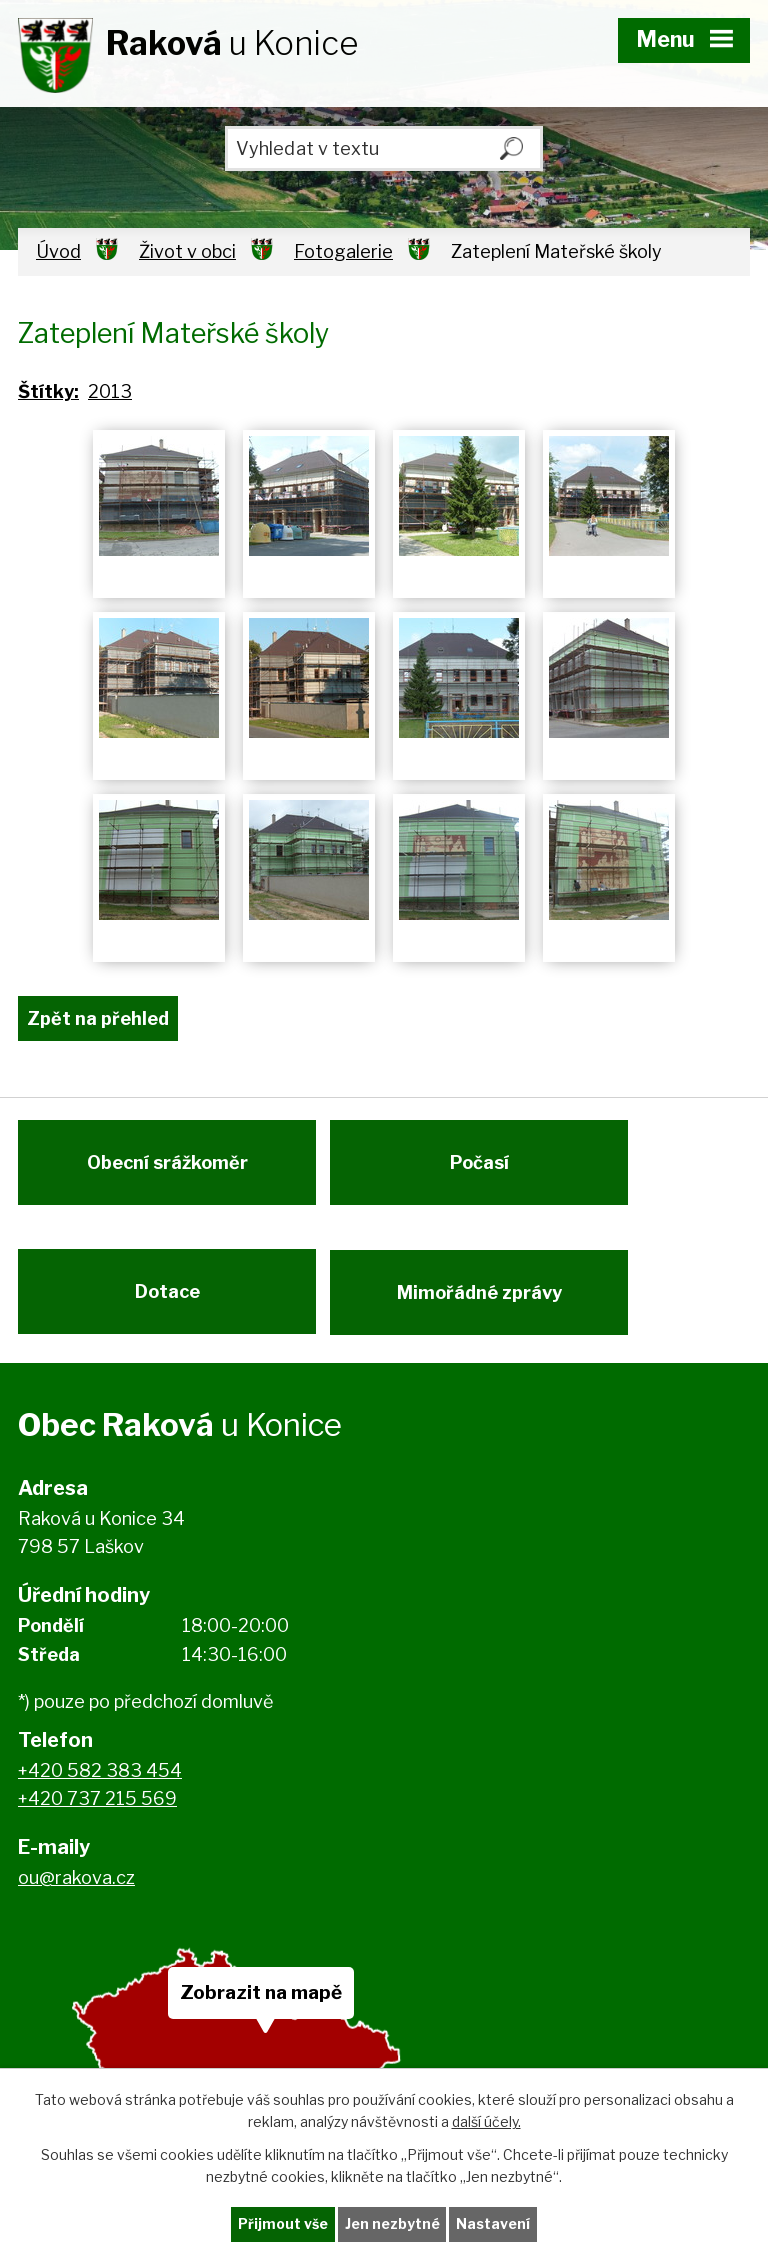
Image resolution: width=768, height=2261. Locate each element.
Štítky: (48, 391)
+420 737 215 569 (97, 1809)
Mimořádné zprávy (483, 1299)
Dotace (167, 1299)
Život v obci (187, 251)
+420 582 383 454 (100, 1780)
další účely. (486, 2121)
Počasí (483, 1166)
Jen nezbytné (392, 2224)
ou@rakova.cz (76, 1888)
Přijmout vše (283, 2224)
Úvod (58, 251)
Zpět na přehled (98, 1018)
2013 (110, 391)
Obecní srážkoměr (167, 1166)
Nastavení (494, 2224)
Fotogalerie (343, 251)
